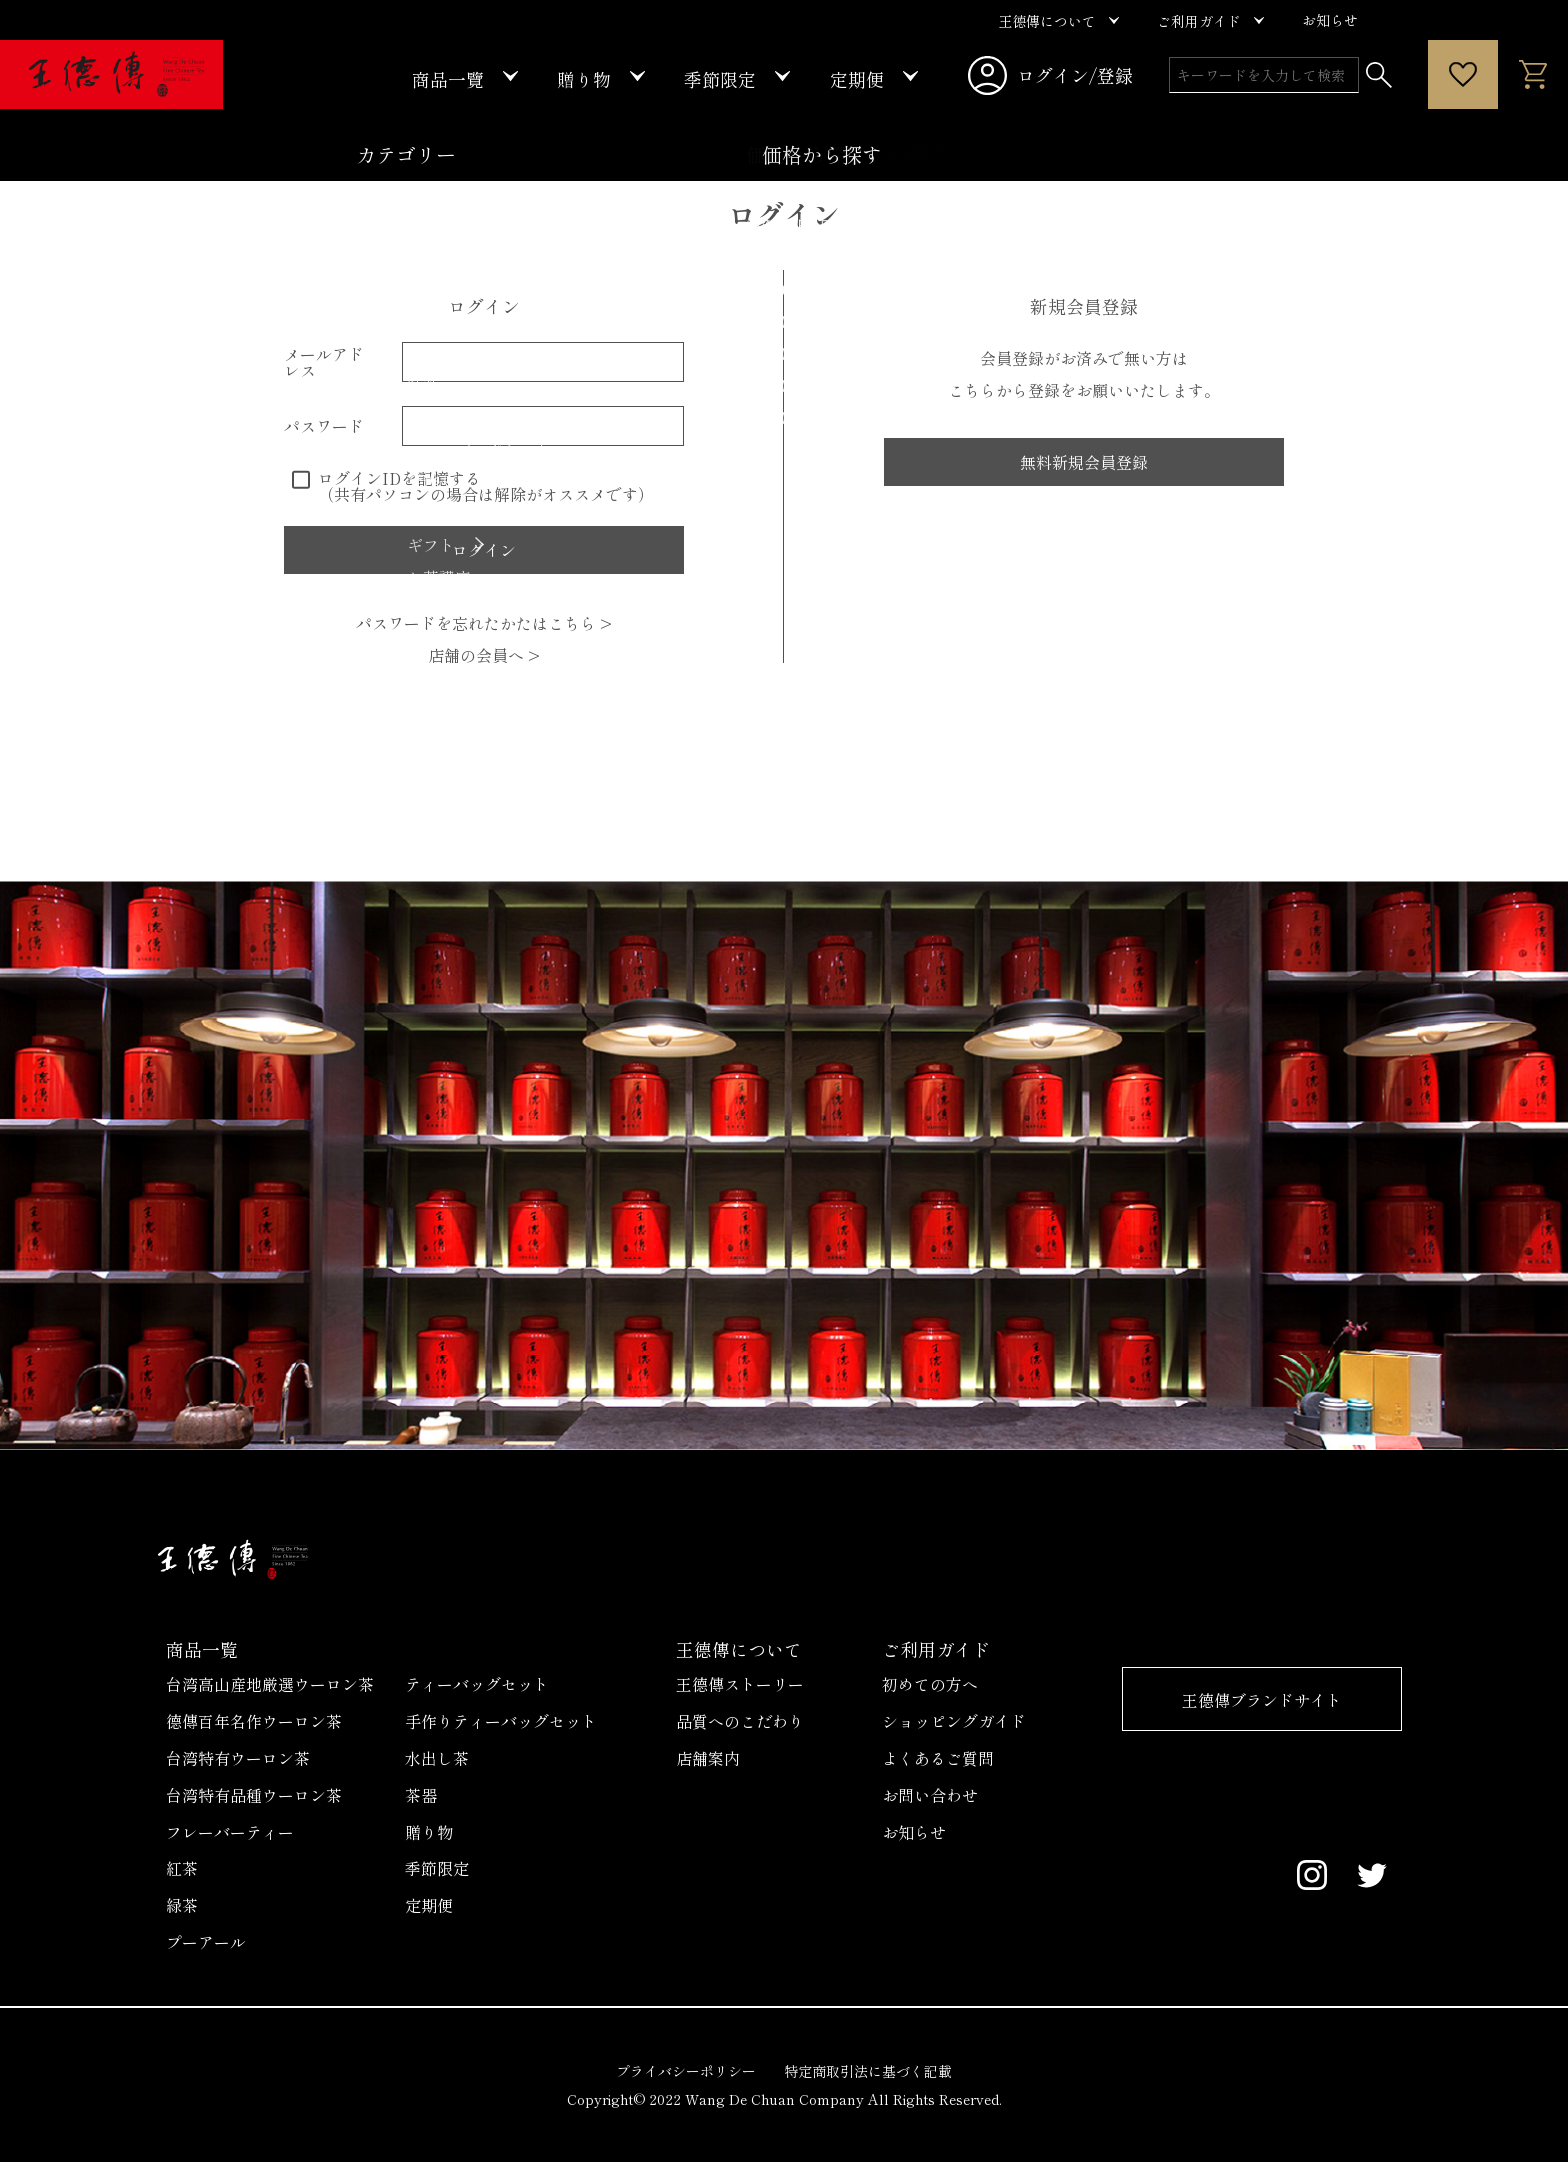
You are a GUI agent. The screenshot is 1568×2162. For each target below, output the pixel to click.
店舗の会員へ (484, 655)
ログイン (784, 214)
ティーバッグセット (477, 1684)
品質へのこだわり (740, 1721)
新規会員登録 (1084, 306)
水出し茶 (437, 1758)
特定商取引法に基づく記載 (868, 2071)
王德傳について (739, 1649)
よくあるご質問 (938, 1758)
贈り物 (429, 1832)
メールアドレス (324, 362)
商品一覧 (202, 1649)
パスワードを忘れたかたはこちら (484, 623)
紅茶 (182, 1868)
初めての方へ (930, 1684)
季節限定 (437, 1868)
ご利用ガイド (936, 1649)
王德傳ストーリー (740, 1684)
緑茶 (182, 1905)
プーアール (206, 1942)
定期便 (429, 1905)
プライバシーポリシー (686, 2071)
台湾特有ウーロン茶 (238, 1758)
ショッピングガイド (954, 1721)
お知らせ (914, 1832)
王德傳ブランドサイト (1262, 1700)
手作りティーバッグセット (501, 1721)
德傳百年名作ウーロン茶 (254, 1721)
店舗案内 (708, 1758)
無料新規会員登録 (1084, 462)
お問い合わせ (930, 1795)
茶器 (421, 1795)
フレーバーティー (230, 1832)
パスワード (324, 426)
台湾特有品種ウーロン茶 (254, 1795)
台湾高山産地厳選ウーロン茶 (270, 1684)
